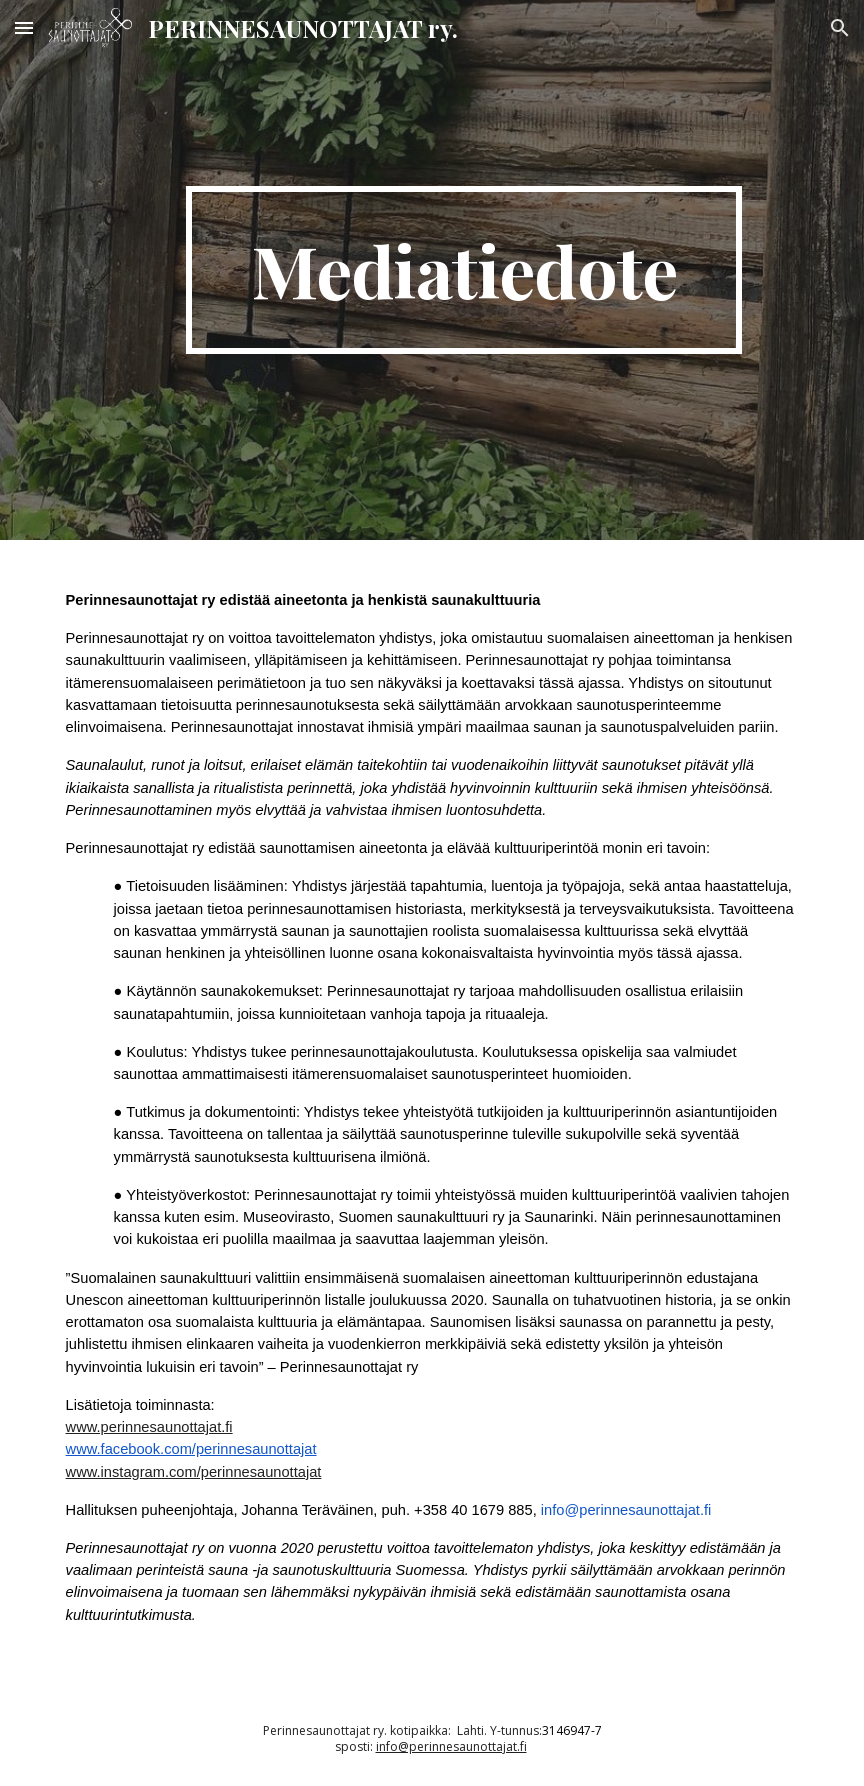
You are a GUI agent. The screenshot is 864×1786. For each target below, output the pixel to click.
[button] (24, 27)
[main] (464, 270)
